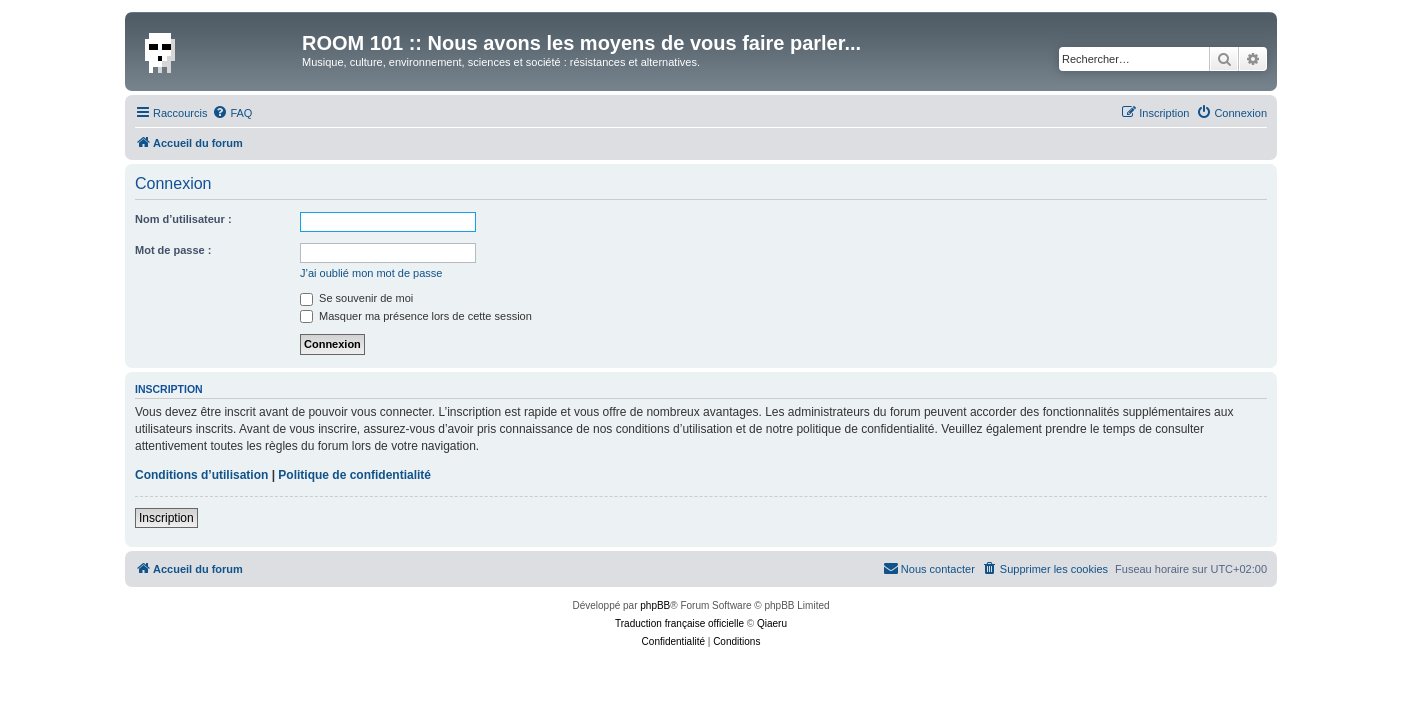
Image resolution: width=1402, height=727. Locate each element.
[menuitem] (232, 113)
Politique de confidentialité (354, 475)
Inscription (166, 518)
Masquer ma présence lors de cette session (416, 316)
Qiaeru (772, 623)
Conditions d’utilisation (201, 475)
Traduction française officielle (679, 623)
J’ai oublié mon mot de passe (371, 273)
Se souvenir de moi (356, 298)
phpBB (655, 605)
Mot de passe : (173, 250)
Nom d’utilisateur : (183, 219)
